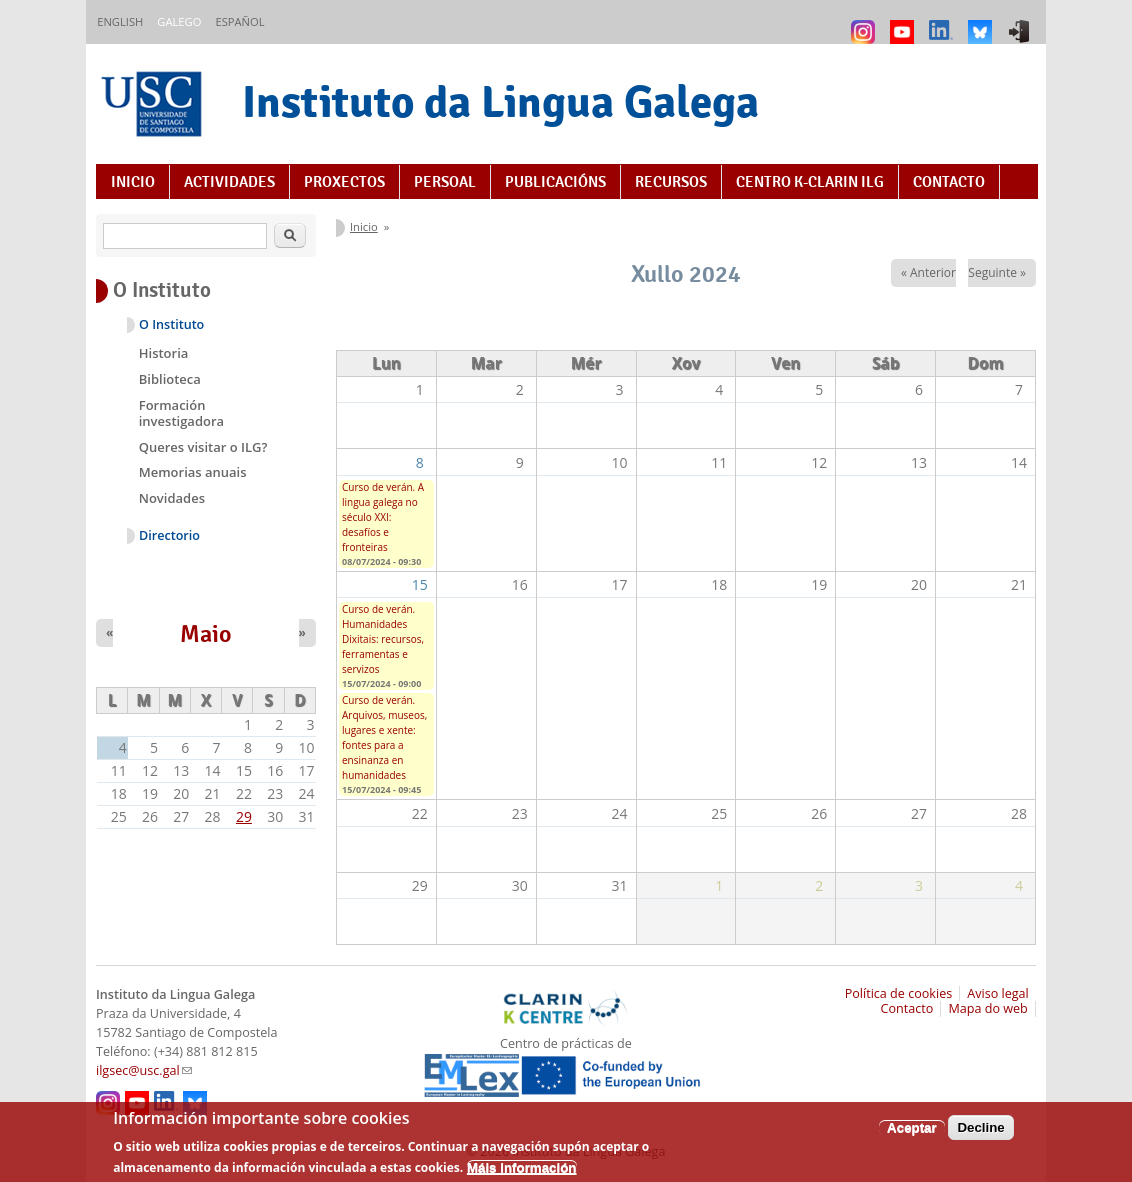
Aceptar (912, 1133)
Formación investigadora (181, 413)
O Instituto (171, 324)
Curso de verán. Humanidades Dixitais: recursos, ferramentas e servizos (383, 639)
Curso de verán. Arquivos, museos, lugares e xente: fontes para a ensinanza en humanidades (384, 737)
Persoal (445, 182)
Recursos (671, 182)
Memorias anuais (193, 472)
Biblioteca (170, 379)
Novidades (172, 498)
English (120, 21)
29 (244, 816)
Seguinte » (997, 272)
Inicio (133, 182)
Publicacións (555, 182)
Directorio (169, 535)
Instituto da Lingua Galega (500, 101)
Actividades (229, 182)
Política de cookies (899, 993)
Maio (206, 634)
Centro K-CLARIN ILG (810, 182)
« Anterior (928, 272)
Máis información (522, 1173)
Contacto (949, 182)
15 (420, 584)
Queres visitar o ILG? (203, 447)
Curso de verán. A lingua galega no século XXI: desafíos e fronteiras (383, 517)
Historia (164, 353)
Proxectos (344, 182)
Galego (179, 21)
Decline (980, 1133)
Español (239, 21)
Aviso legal (998, 993)
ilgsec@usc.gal (144, 1070)
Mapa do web (987, 1008)
